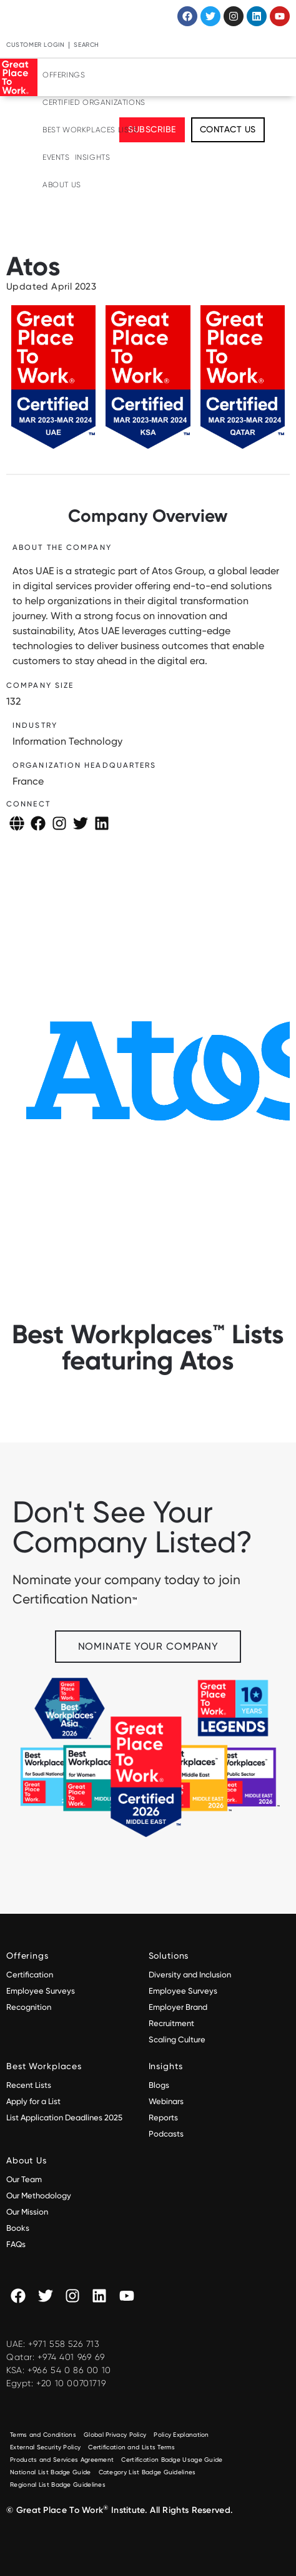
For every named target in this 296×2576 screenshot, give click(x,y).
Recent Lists (28, 2085)
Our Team (24, 2179)
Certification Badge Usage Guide (171, 2459)
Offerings (63, 75)
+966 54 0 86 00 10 (69, 2370)
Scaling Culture (177, 2039)
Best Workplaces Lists (90, 129)
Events (56, 157)
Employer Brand (178, 2007)
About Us (61, 184)
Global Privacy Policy (115, 2434)
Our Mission (27, 2211)
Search (86, 44)
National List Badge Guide (50, 2472)
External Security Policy (45, 2447)
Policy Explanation (181, 2434)
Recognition (28, 2007)
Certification (29, 1974)
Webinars (166, 2101)
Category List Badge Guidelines (147, 2472)
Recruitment (171, 2023)
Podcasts (166, 2133)
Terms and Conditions (43, 2434)
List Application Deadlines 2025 (64, 2117)
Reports (163, 2117)
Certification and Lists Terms (131, 2447)
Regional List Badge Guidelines (58, 2484)
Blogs (159, 2085)
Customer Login (35, 44)
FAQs (16, 2244)
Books (17, 2228)
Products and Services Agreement (62, 2459)
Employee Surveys (40, 1991)
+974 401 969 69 (71, 2357)
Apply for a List (33, 2101)
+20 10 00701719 (71, 2383)
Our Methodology (39, 2195)
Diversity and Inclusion (190, 1974)
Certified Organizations (94, 102)
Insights (93, 157)
